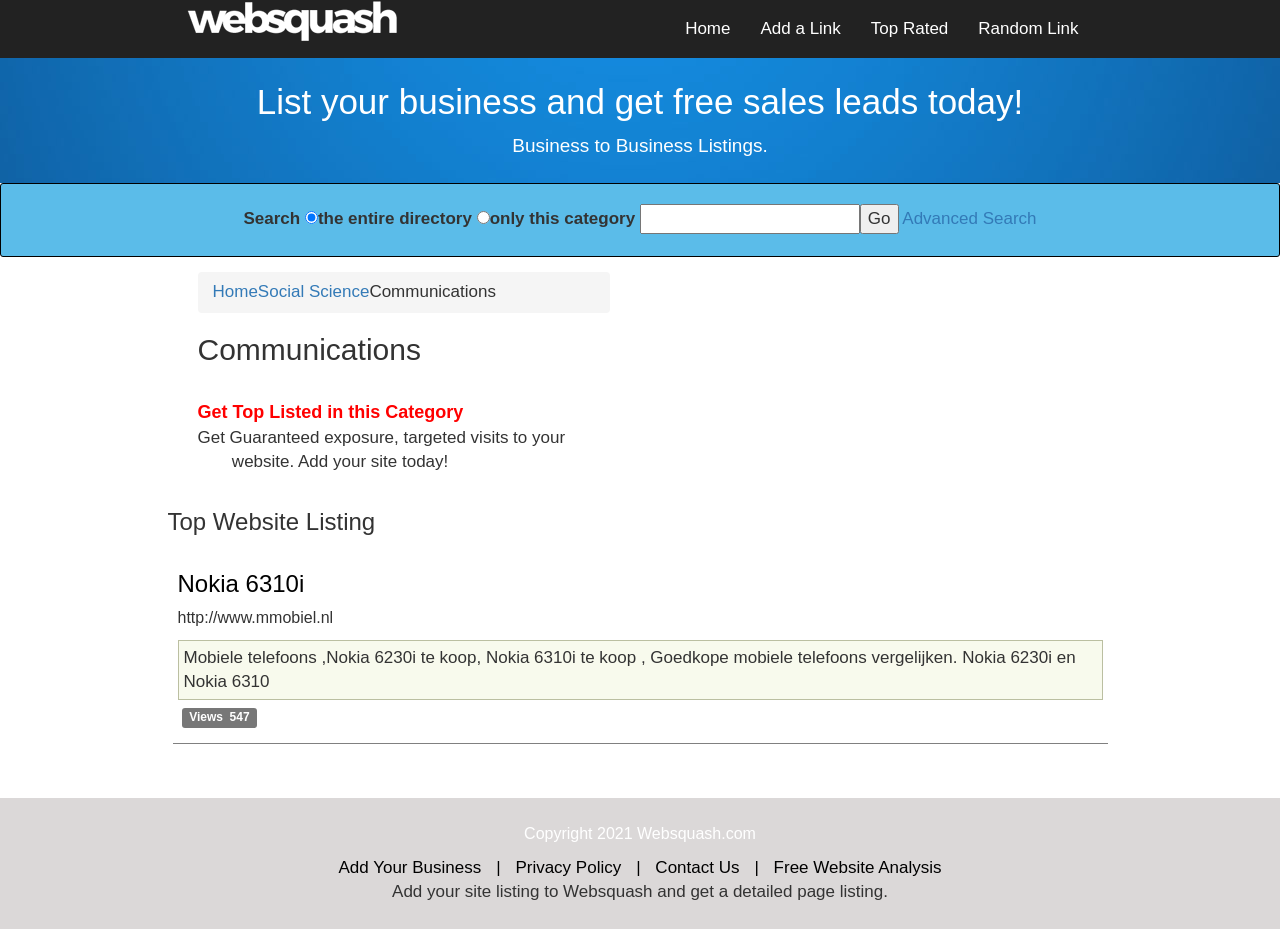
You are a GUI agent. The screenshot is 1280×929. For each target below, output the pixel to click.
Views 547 (219, 717)
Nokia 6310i (241, 583)
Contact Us (697, 867)
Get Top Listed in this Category (331, 412)
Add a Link (800, 28)
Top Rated (910, 28)
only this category (562, 218)
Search (271, 218)
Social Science (314, 291)
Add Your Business (410, 867)
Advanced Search (969, 218)
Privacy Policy (568, 867)
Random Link (1028, 28)
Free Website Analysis (858, 867)
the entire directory (395, 218)
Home (707, 28)
